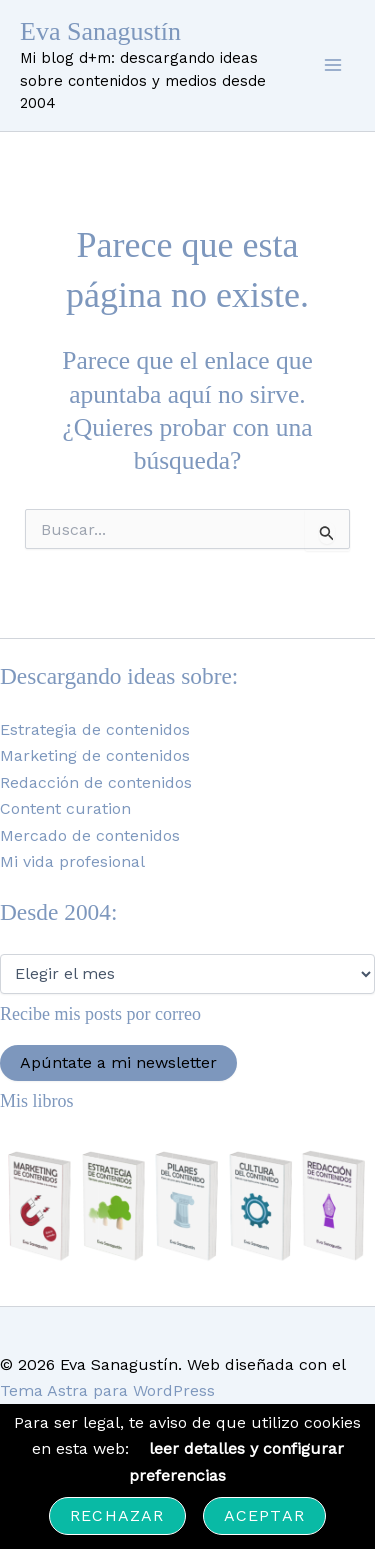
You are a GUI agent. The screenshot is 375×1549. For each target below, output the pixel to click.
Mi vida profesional (72, 861)
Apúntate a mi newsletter (118, 1062)
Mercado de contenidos (90, 835)
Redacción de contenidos (96, 782)
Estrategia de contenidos (95, 729)
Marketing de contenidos (95, 755)
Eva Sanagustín (100, 31)
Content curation (65, 808)
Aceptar (264, 1515)
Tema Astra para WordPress (107, 1390)
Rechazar (117, 1515)
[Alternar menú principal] (333, 65)
